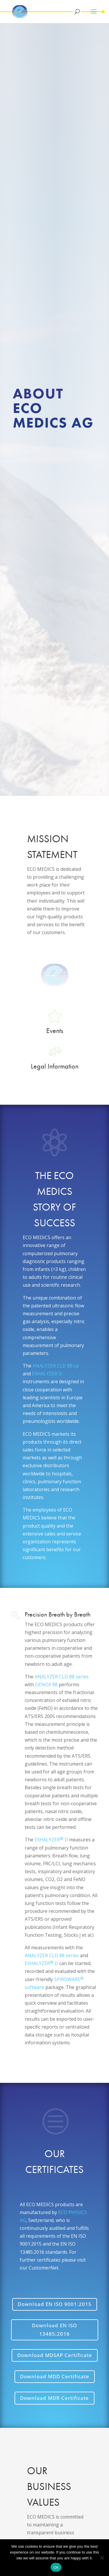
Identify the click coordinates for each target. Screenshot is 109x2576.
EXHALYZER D (47, 1373)
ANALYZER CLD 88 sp (56, 1366)
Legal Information (54, 1066)
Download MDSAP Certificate (54, 2355)
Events (54, 1030)
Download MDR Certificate (54, 2398)
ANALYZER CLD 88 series (62, 1676)
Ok (55, 2567)
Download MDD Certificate (54, 2376)
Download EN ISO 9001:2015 (55, 2304)
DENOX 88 (46, 1684)
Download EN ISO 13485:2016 (54, 2329)
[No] (102, 2558)
